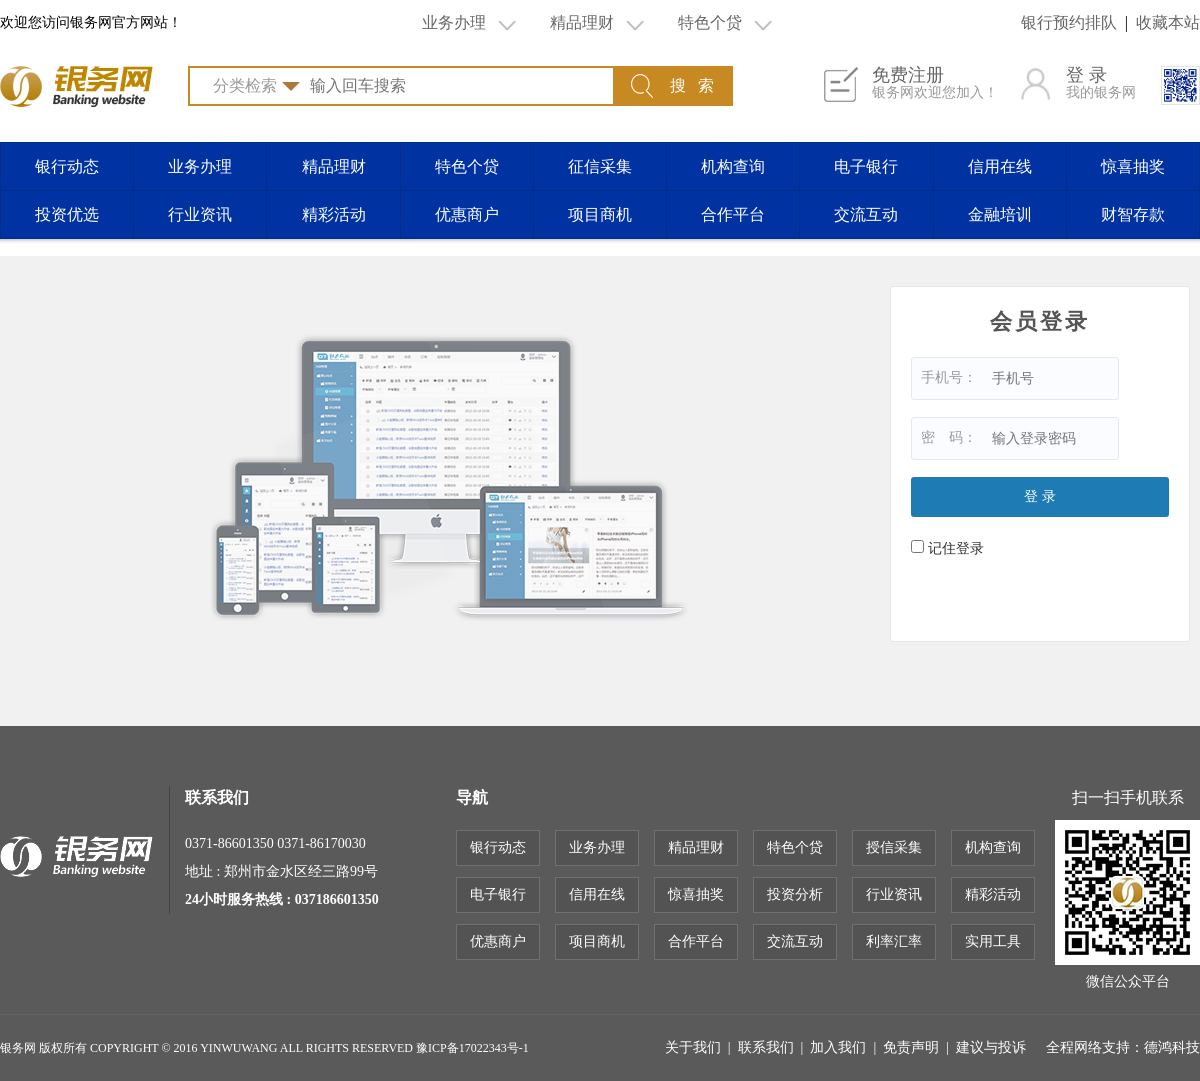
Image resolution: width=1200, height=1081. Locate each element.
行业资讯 (200, 214)
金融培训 (1000, 214)
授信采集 (894, 847)
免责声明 (911, 1047)
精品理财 (597, 23)
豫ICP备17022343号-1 (472, 1048)
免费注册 (935, 84)
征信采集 (600, 166)
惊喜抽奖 (1133, 166)
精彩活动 (334, 214)
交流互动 (866, 214)
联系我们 (766, 1047)
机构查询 (733, 166)
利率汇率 (894, 941)
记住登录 (938, 548)
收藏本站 (1168, 22)
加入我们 (838, 1047)
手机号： (940, 377)
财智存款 (1133, 214)
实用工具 (993, 941)
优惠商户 (467, 214)
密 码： (940, 437)
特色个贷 (725, 23)
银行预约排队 (1069, 22)
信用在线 (1000, 166)
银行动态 (67, 166)
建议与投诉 (991, 1047)
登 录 (1101, 84)
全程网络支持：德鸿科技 (1123, 1047)
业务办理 (469, 23)
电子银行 (866, 166)
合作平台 (733, 214)
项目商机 (600, 214)
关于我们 (693, 1047)
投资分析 (795, 894)
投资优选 (67, 214)
